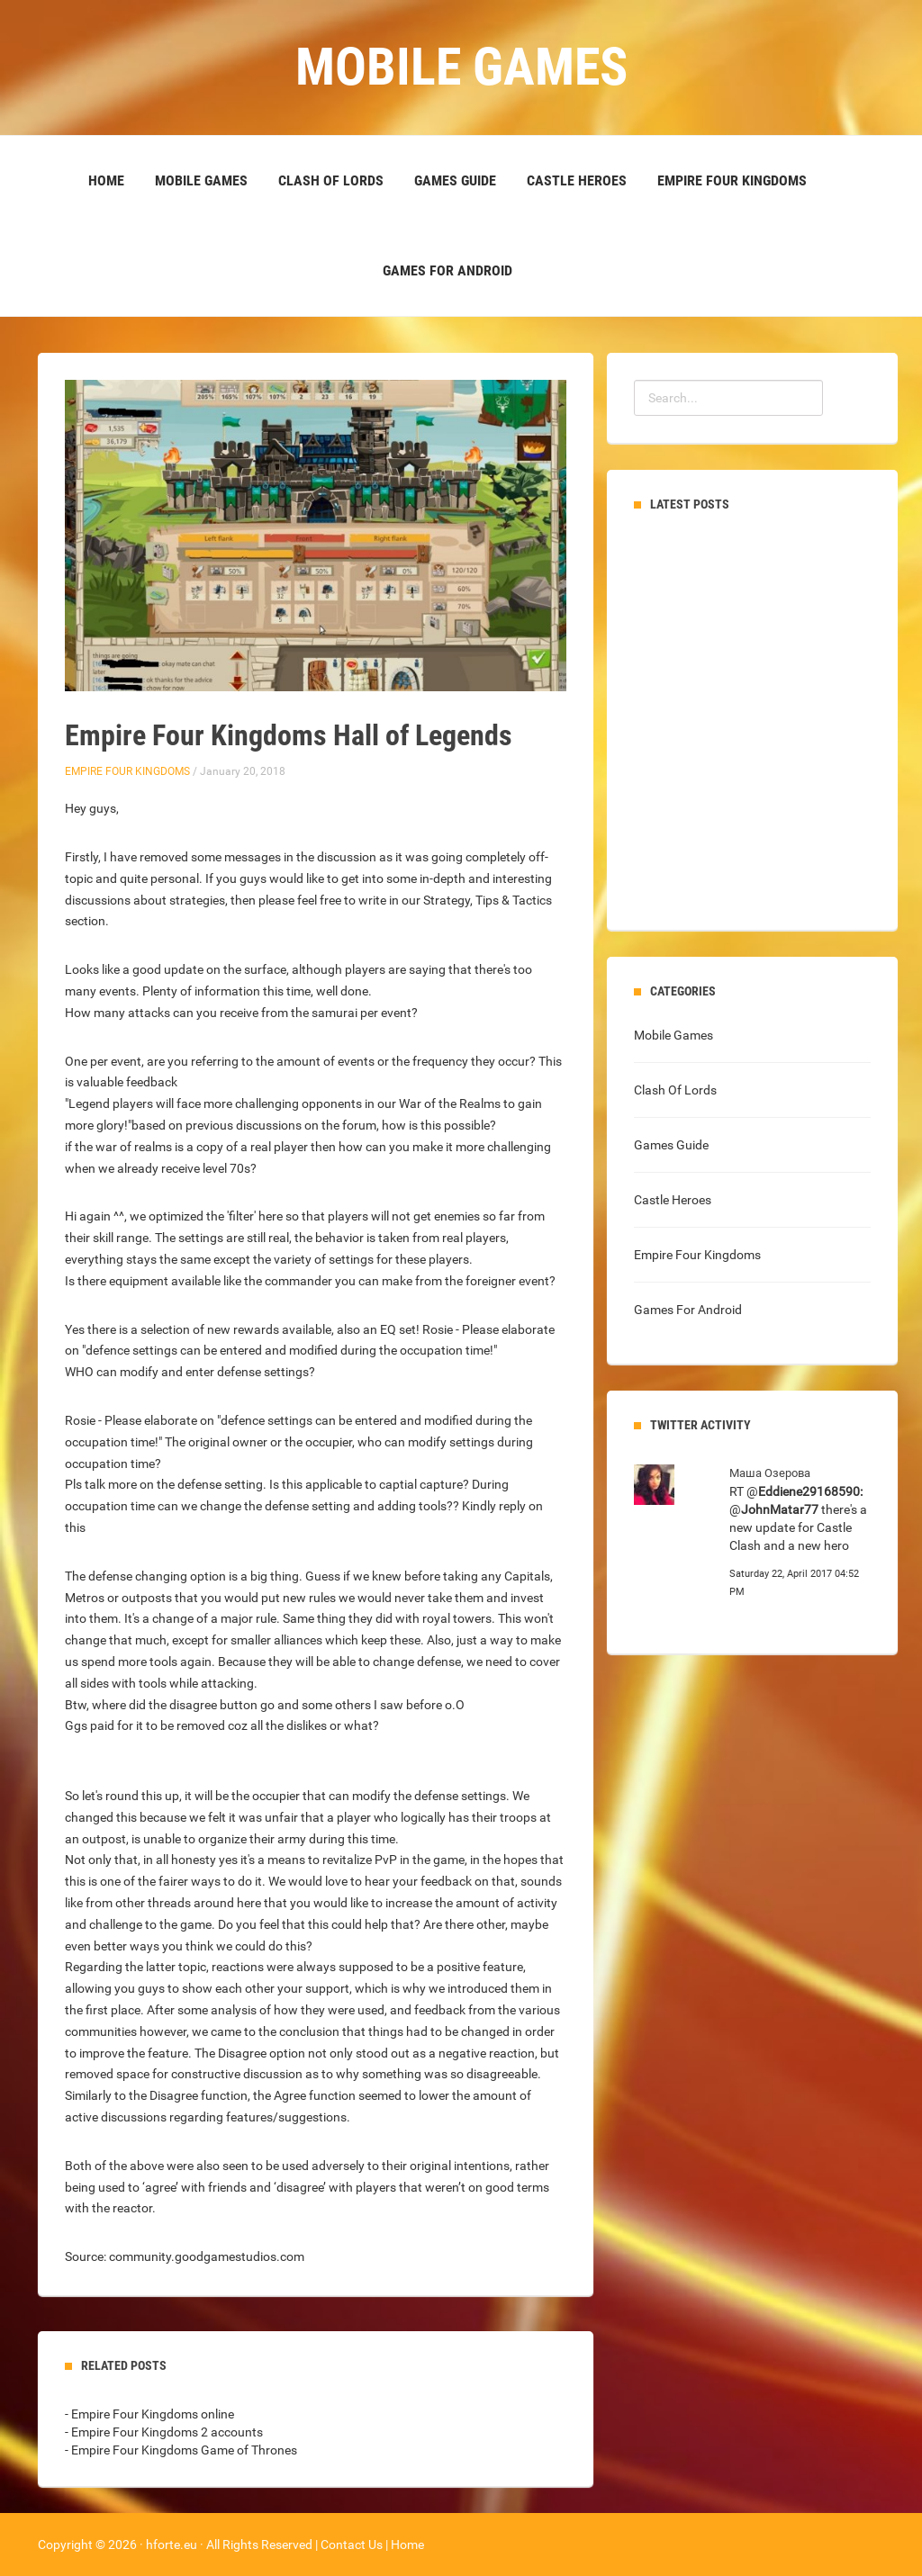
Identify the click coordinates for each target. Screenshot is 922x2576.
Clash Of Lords (331, 180)
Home (106, 180)
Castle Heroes (577, 180)
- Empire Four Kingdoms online (149, 2414)
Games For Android (447, 270)
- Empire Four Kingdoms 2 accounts (164, 2432)
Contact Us (352, 2544)
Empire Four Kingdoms (732, 180)
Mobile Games (201, 180)
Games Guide (455, 180)
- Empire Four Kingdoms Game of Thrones (181, 2450)
